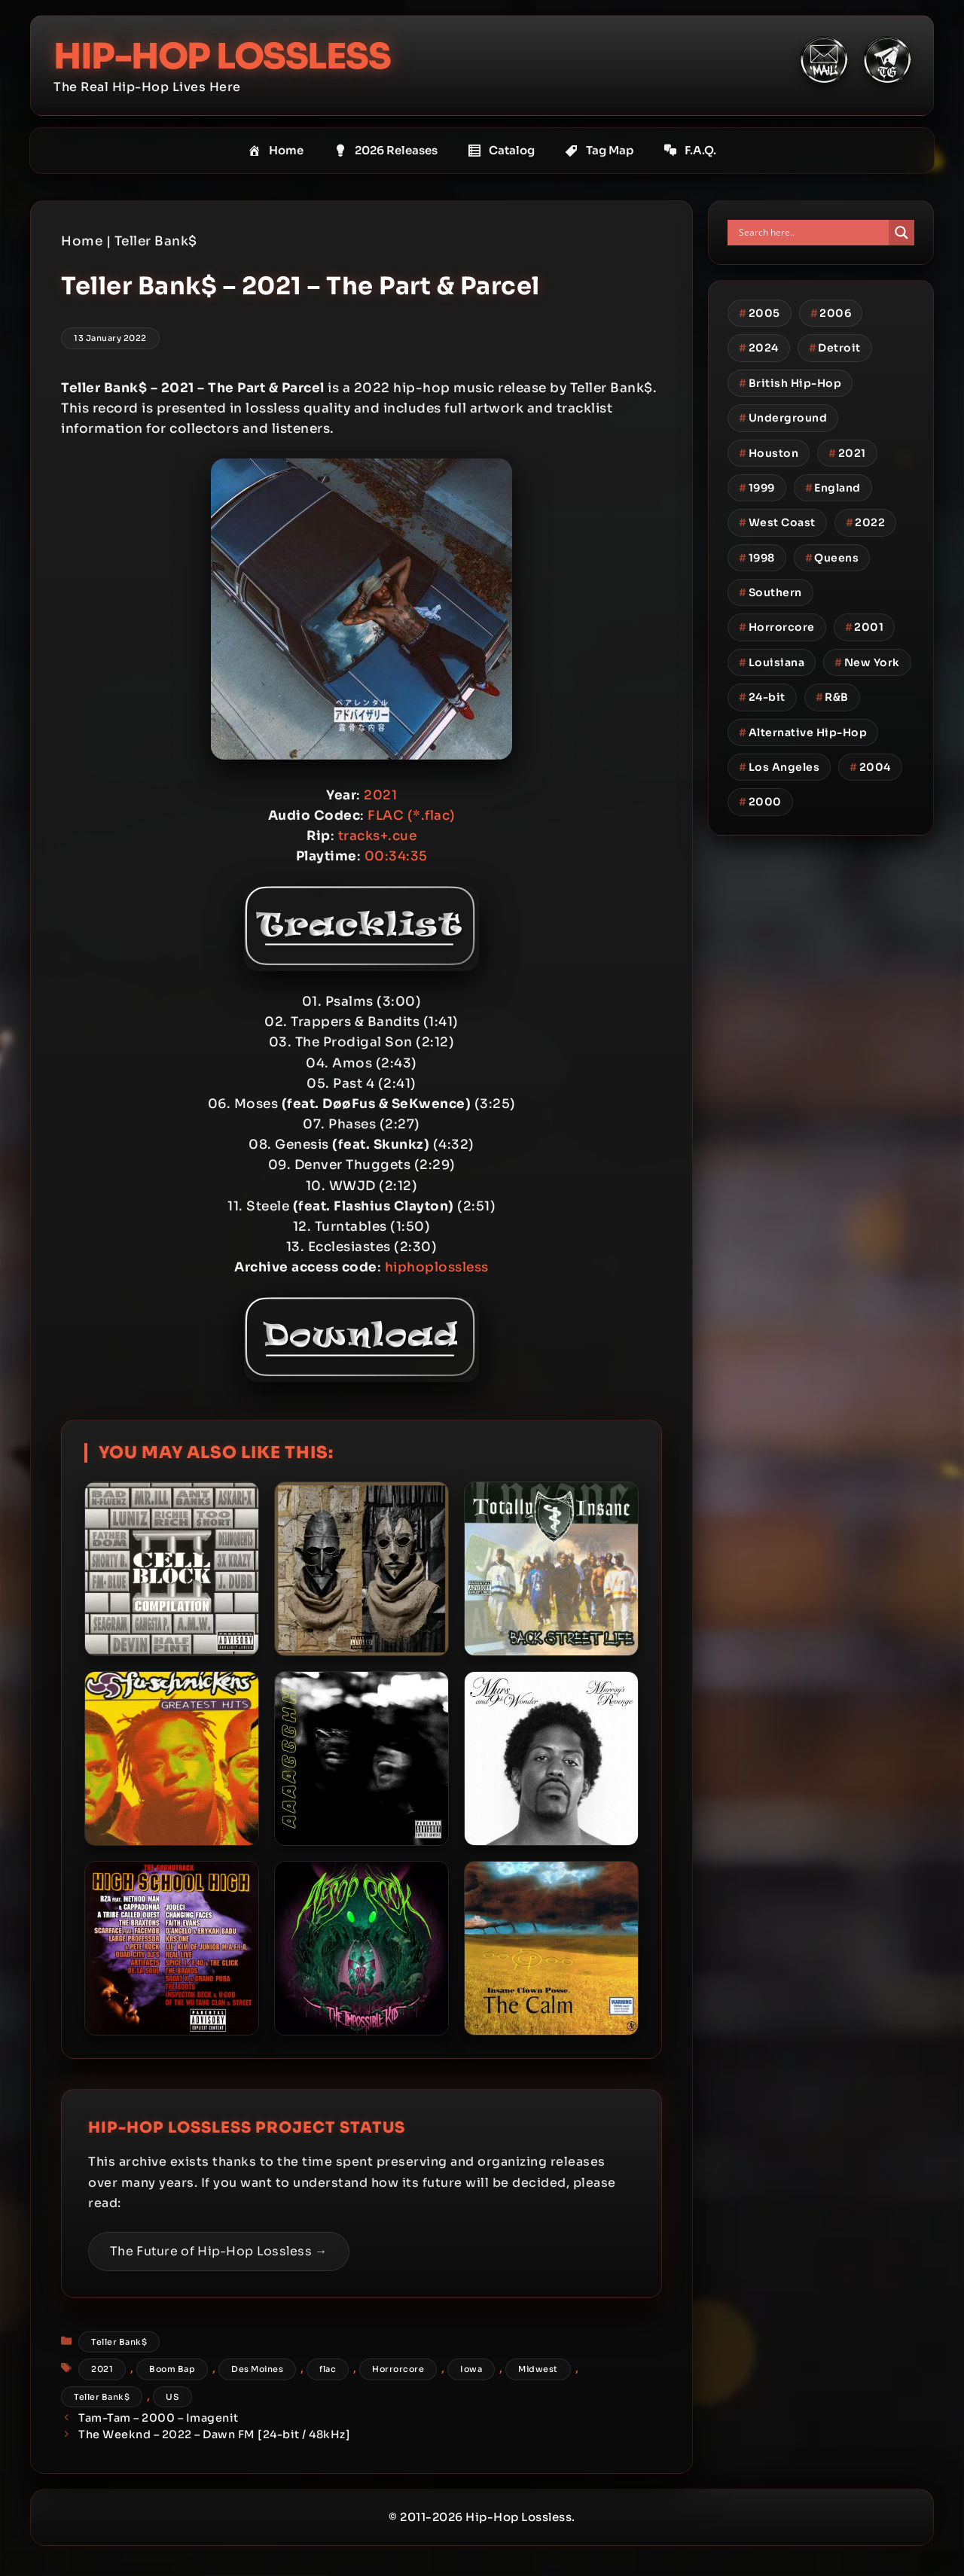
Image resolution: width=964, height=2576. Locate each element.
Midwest (538, 2369)
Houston (768, 452)
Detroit (835, 348)
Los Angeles (779, 767)
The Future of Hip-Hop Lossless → (219, 2251)
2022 (866, 522)
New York (867, 662)
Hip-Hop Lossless (225, 56)
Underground (783, 418)
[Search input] (812, 232)
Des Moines (257, 2369)
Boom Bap (172, 2369)
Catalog (501, 150)
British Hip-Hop (790, 382)
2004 (870, 767)
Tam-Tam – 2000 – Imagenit (158, 2418)
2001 (864, 627)
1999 (757, 488)
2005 (759, 313)
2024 (759, 348)
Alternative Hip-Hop (803, 731)
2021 (102, 2369)
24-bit (762, 697)
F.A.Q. (690, 150)
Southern (770, 592)
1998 (757, 557)
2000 (760, 801)
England (833, 488)
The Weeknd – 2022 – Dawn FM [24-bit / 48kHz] (214, 2434)
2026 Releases (386, 150)
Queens (832, 557)
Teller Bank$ (155, 241)
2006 (831, 313)
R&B (832, 697)
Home (276, 150)
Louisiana (771, 662)
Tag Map (599, 150)
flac (327, 2369)
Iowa (471, 2369)
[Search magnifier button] (901, 232)
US (172, 2396)
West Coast (777, 522)
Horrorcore (398, 2369)
